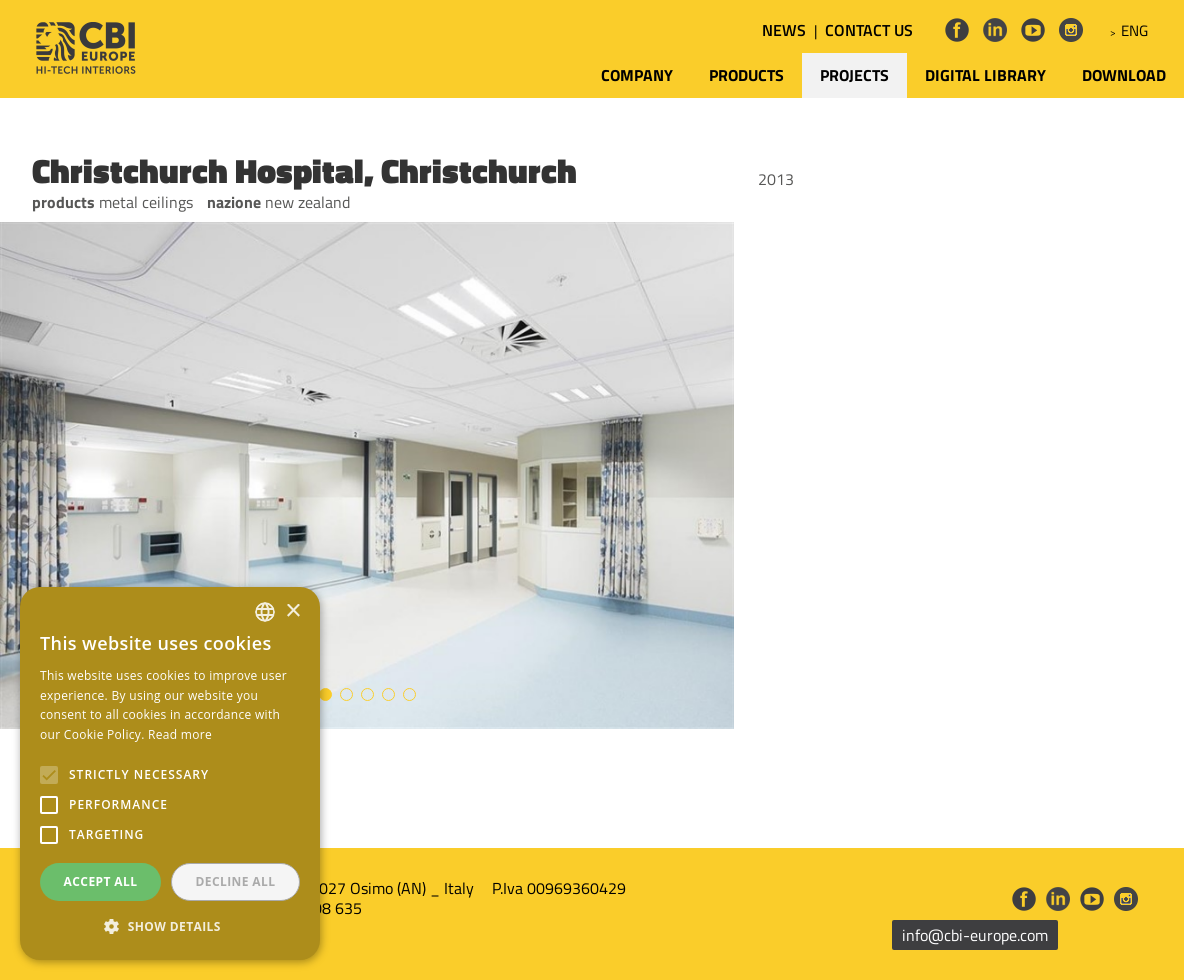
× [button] (292, 611)
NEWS (784, 30)
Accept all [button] (101, 881)
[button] (170, 927)
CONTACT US (869, 30)
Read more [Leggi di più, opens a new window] (180, 734)
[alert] (170, 773)
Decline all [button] (236, 881)
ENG (1134, 30)
